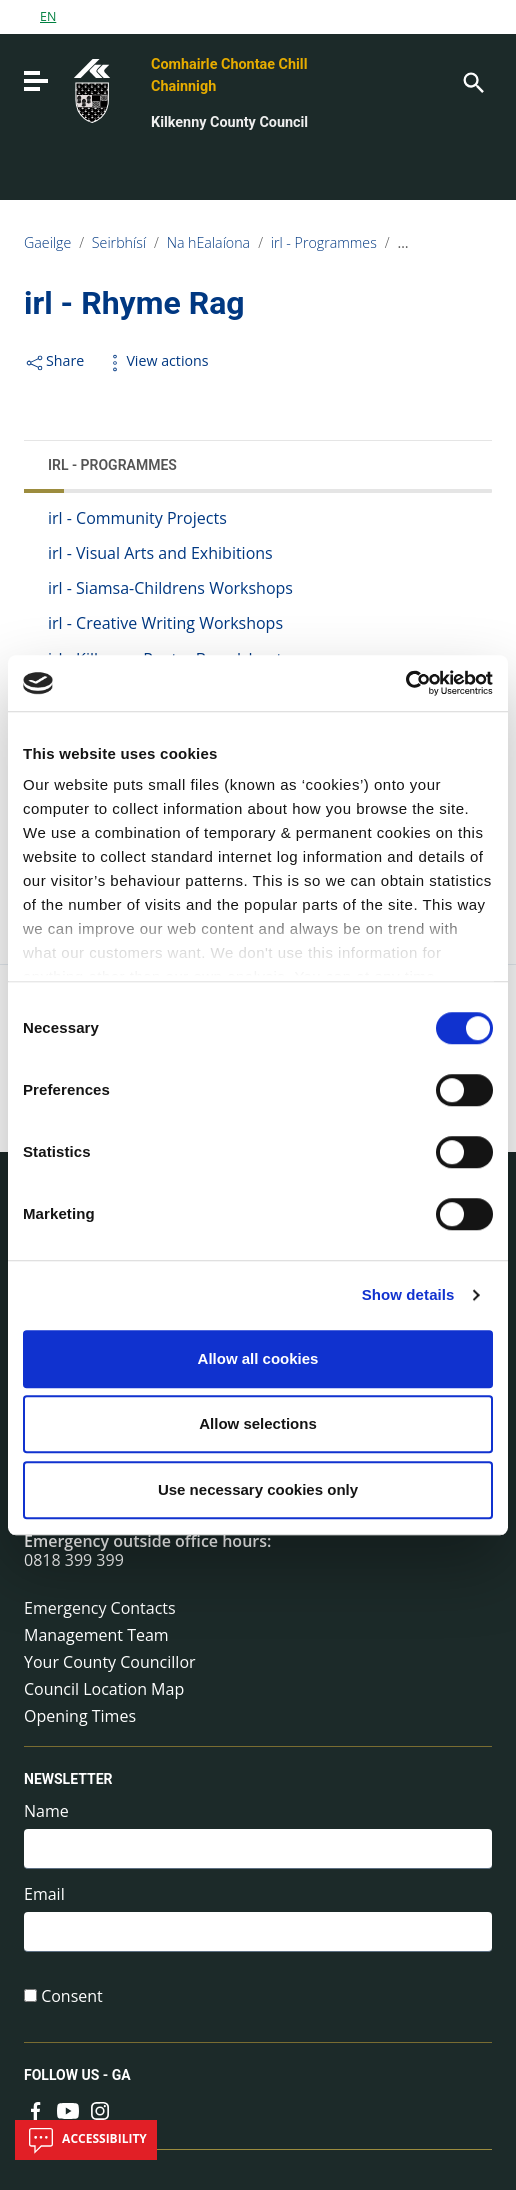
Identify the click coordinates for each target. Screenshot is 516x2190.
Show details (408, 1294)
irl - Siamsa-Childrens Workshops (170, 588)
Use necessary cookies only (258, 1489)
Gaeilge (47, 242)
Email (44, 1894)
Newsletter (68, 1779)
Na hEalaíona (209, 242)
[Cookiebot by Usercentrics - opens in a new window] (405, 683)
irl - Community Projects (137, 518)
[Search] (472, 81)
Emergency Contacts (100, 1608)
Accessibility (86, 2140)
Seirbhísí (119, 242)
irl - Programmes (324, 242)
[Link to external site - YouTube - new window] (68, 2109)
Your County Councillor (110, 1662)
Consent (72, 1996)
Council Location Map (104, 1689)
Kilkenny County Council (229, 122)
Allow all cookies (258, 1358)
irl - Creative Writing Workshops (165, 623)
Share (54, 360)
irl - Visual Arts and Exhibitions (160, 553)
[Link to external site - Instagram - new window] (100, 2109)
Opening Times (80, 1716)
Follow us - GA (77, 2076)
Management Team (96, 1635)
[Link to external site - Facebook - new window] (36, 2109)
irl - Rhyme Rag (444, 242)
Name (46, 1811)
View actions (156, 360)
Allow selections (258, 1423)
